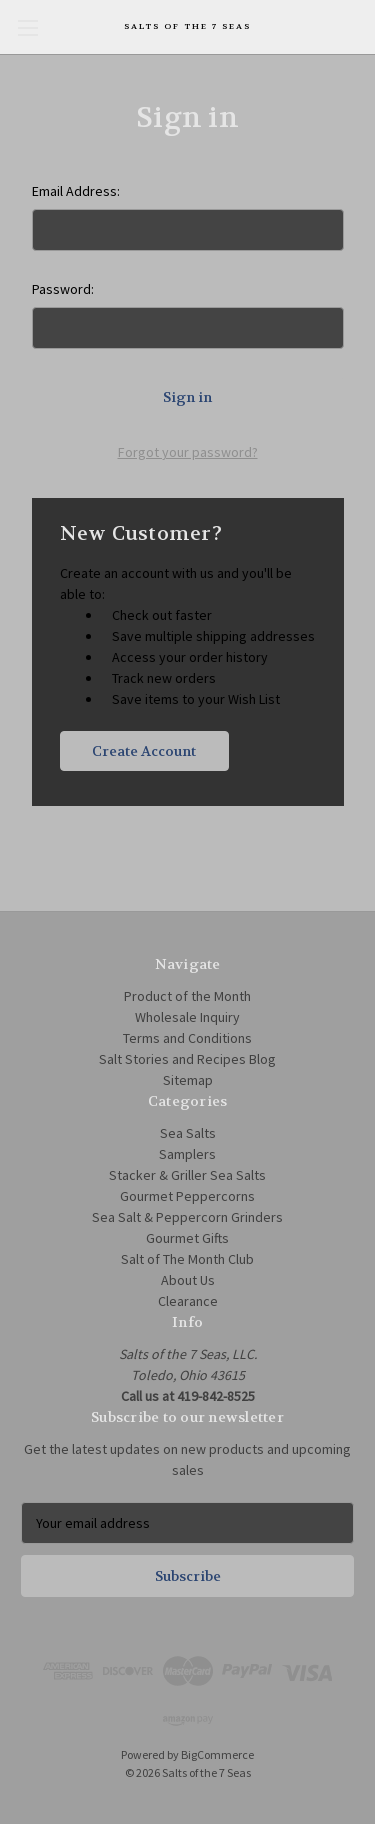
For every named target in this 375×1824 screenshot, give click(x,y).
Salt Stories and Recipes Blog (187, 1059)
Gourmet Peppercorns (187, 1196)
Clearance (188, 1301)
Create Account (144, 751)
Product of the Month (187, 996)
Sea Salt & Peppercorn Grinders (187, 1217)
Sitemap (188, 1080)
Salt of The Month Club (187, 1259)
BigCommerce (217, 1754)
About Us (188, 1280)
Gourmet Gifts (187, 1238)
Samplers (187, 1154)
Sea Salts (188, 1133)
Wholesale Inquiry (187, 1017)
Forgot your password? (188, 452)
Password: (63, 289)
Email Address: (76, 191)
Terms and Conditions (187, 1038)
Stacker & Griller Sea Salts (187, 1175)
